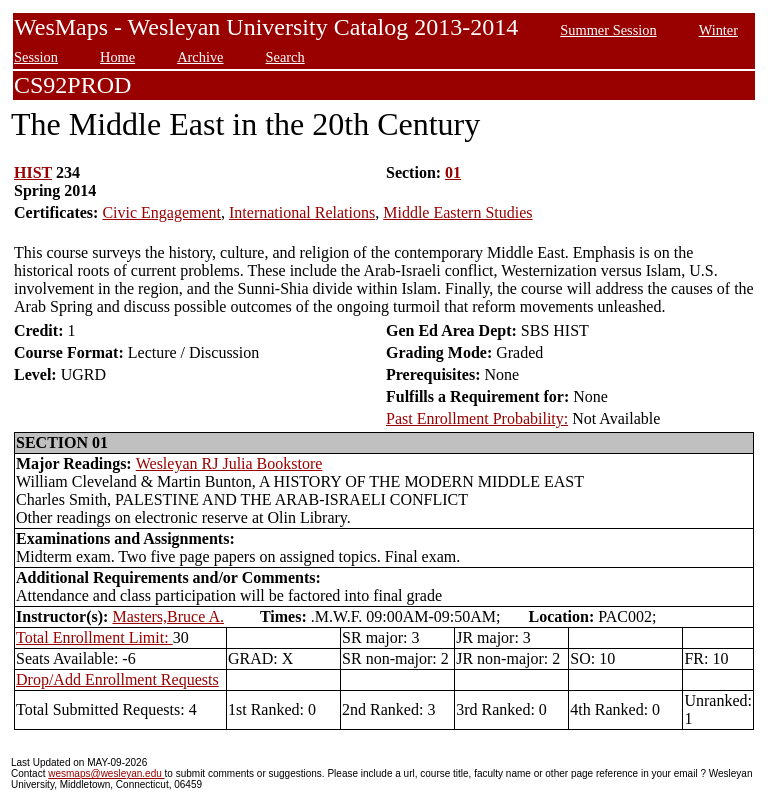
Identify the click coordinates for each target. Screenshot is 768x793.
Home (117, 57)
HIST (33, 172)
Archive (200, 57)
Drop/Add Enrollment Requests (117, 679)
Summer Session (608, 30)
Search (285, 57)
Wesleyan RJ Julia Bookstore (229, 463)
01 (453, 172)
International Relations (302, 212)
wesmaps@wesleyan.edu (106, 773)
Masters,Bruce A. (168, 616)
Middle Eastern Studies (457, 212)
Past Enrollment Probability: (477, 418)
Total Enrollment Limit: (94, 637)
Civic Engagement (161, 212)
